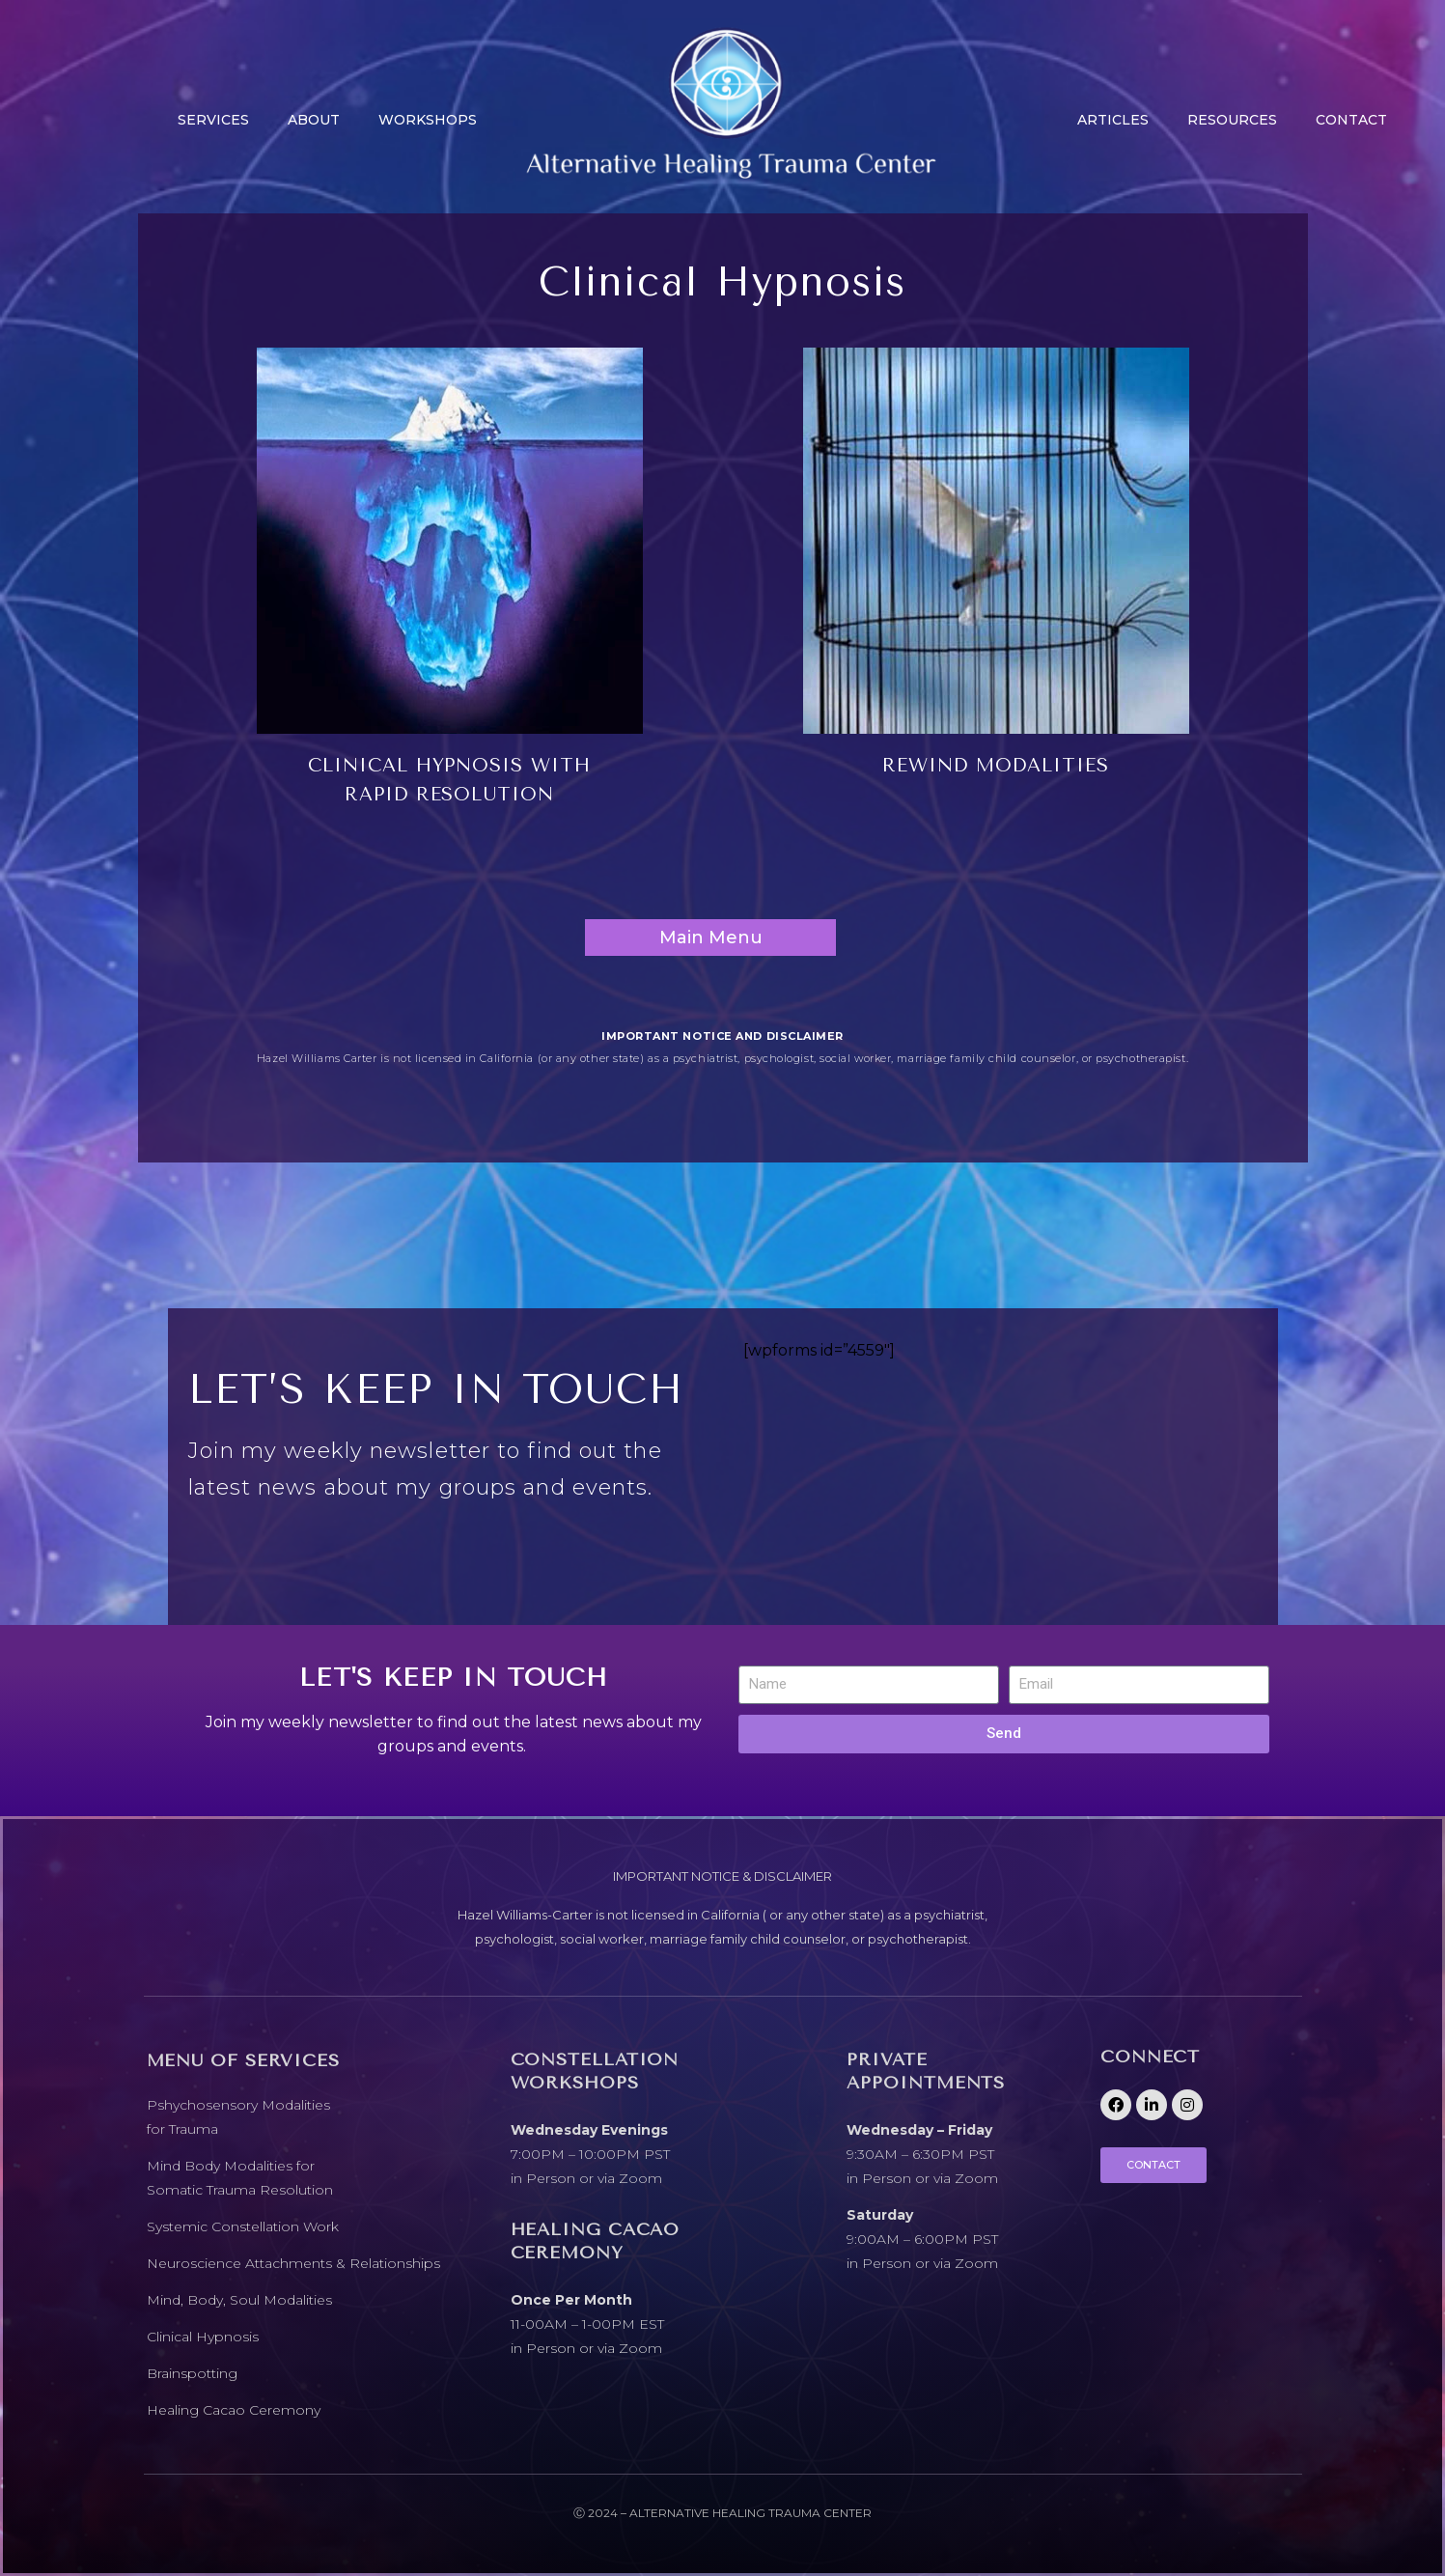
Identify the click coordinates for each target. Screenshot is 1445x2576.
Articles (1113, 119)
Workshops (427, 119)
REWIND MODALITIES (995, 765)
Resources (1232, 119)
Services (213, 119)
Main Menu (711, 937)
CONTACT (1351, 119)
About (314, 119)
